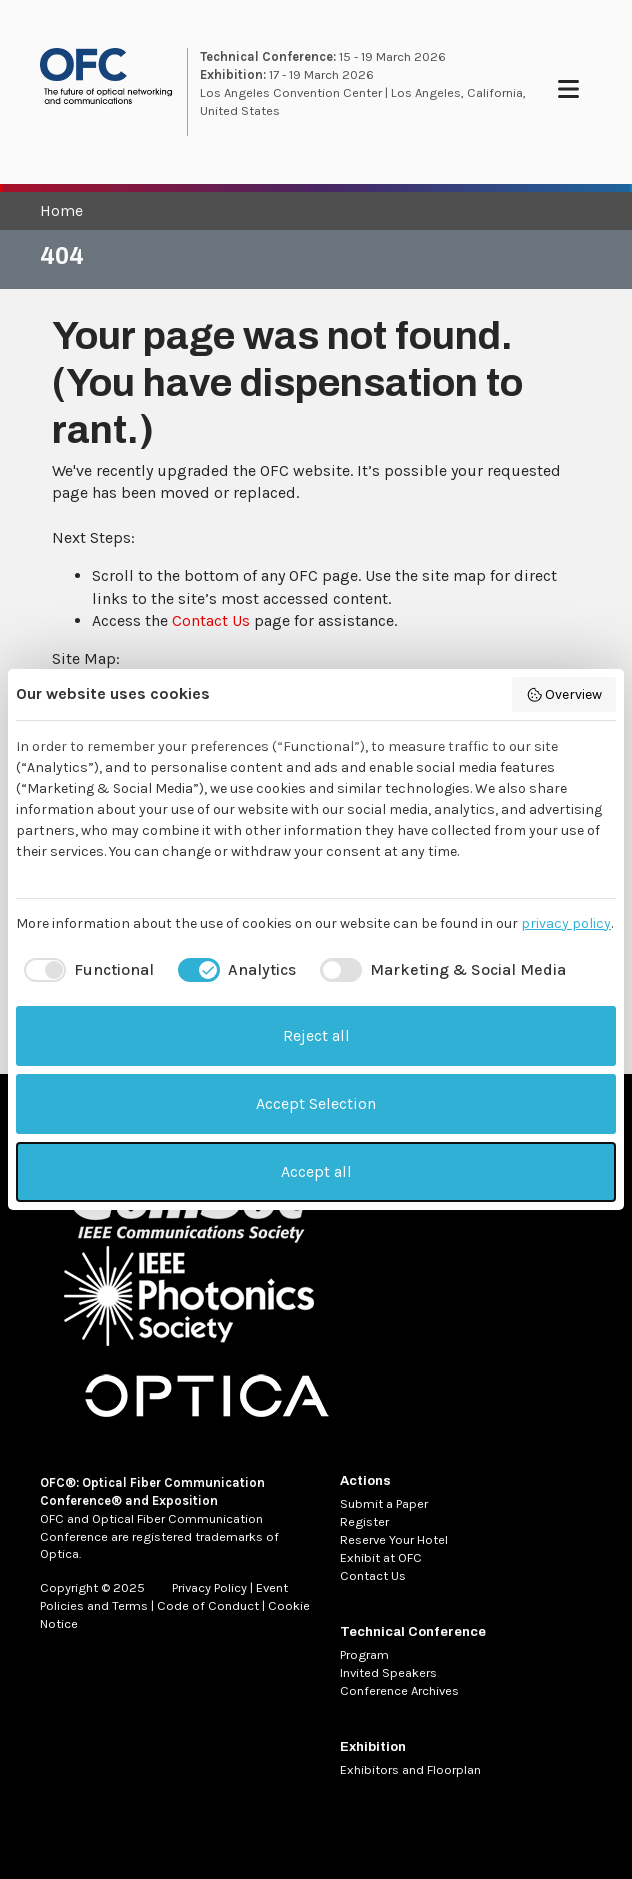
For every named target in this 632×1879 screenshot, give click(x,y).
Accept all (316, 1171)
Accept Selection (316, 1103)
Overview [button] (564, 695)
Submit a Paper (384, 1503)
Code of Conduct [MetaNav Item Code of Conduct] (208, 1605)
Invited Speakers (388, 1672)
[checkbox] (85, 970)
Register (364, 1521)
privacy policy (566, 923)
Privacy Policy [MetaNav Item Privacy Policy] (209, 1587)
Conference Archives (399, 1690)
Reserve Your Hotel (394, 1539)
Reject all (316, 1035)
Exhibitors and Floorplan (410, 1769)
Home (61, 210)
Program (364, 1654)
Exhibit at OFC (381, 1557)
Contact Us (211, 620)
